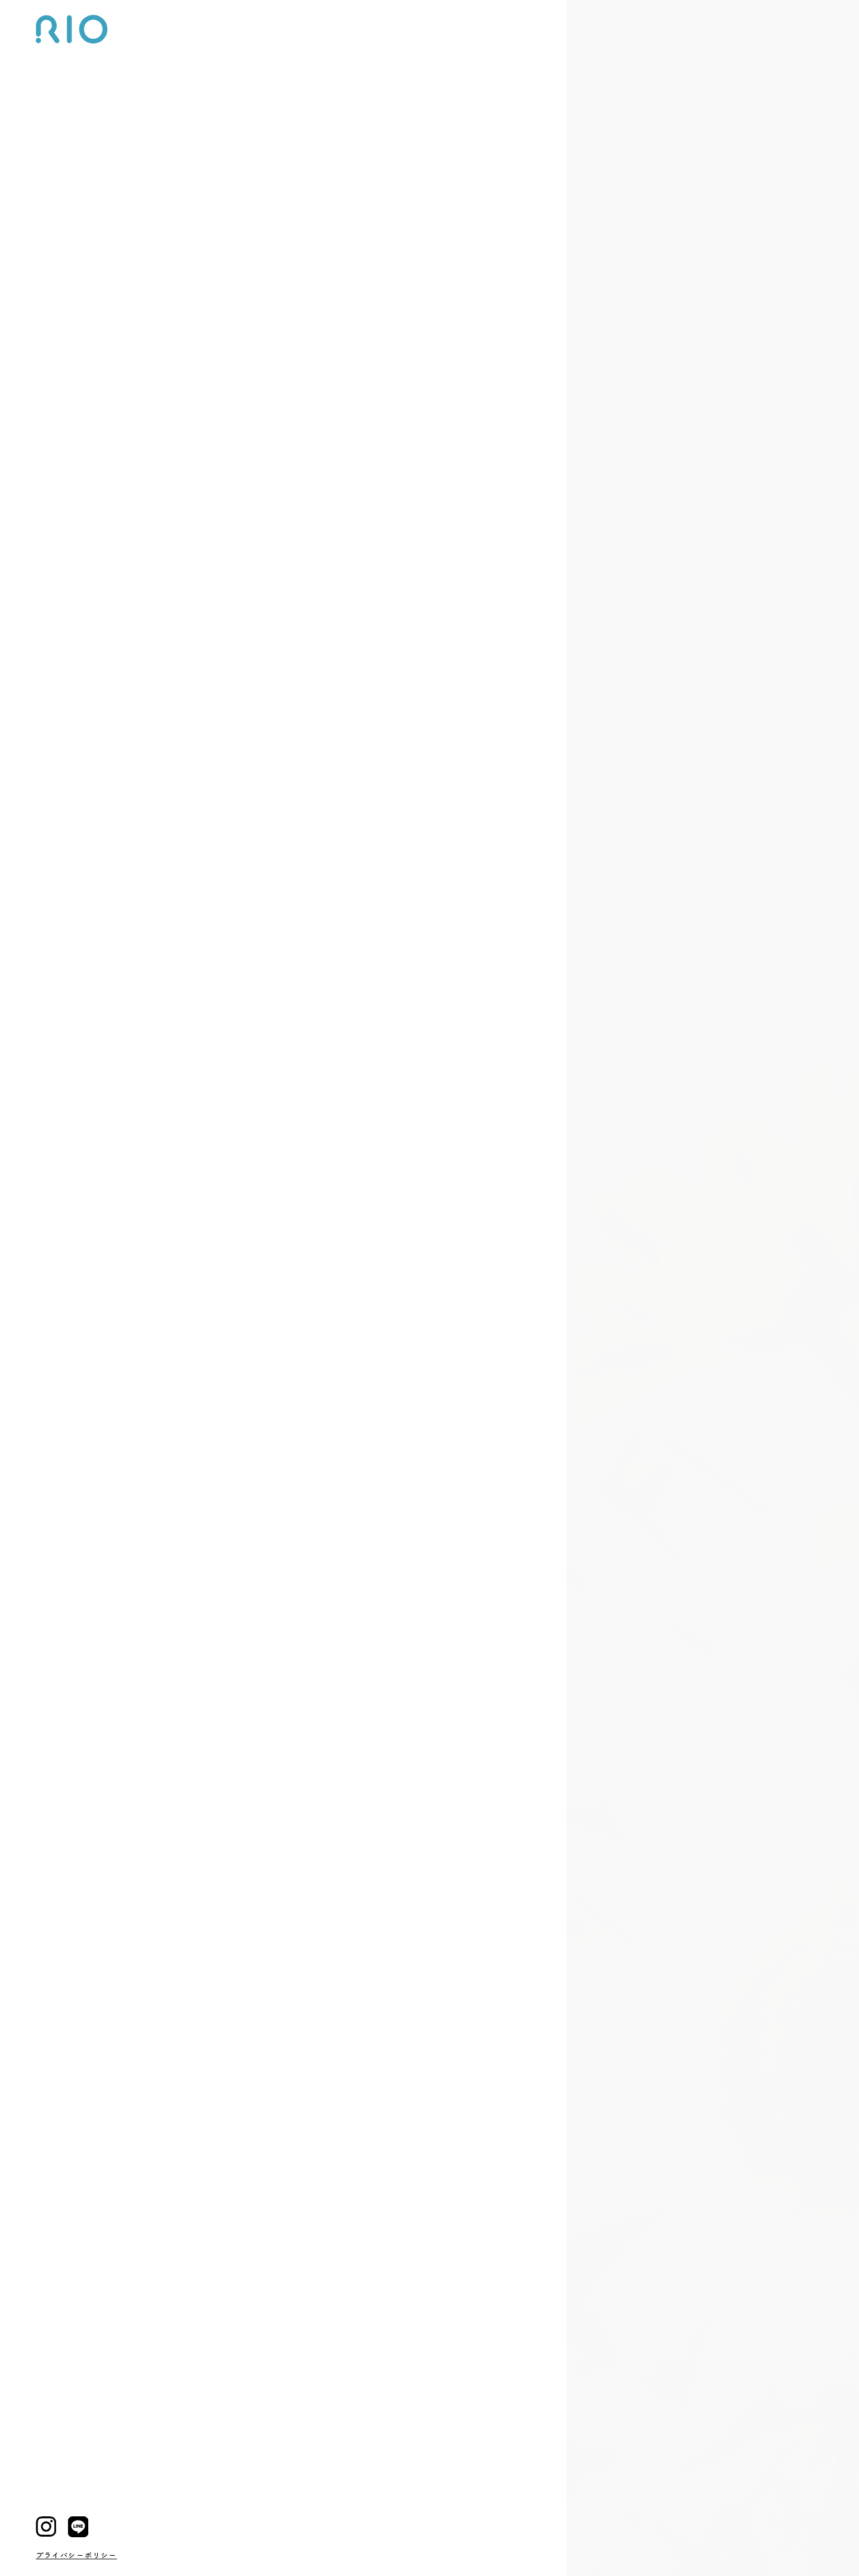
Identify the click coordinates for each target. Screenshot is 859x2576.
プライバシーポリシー (76, 2555)
